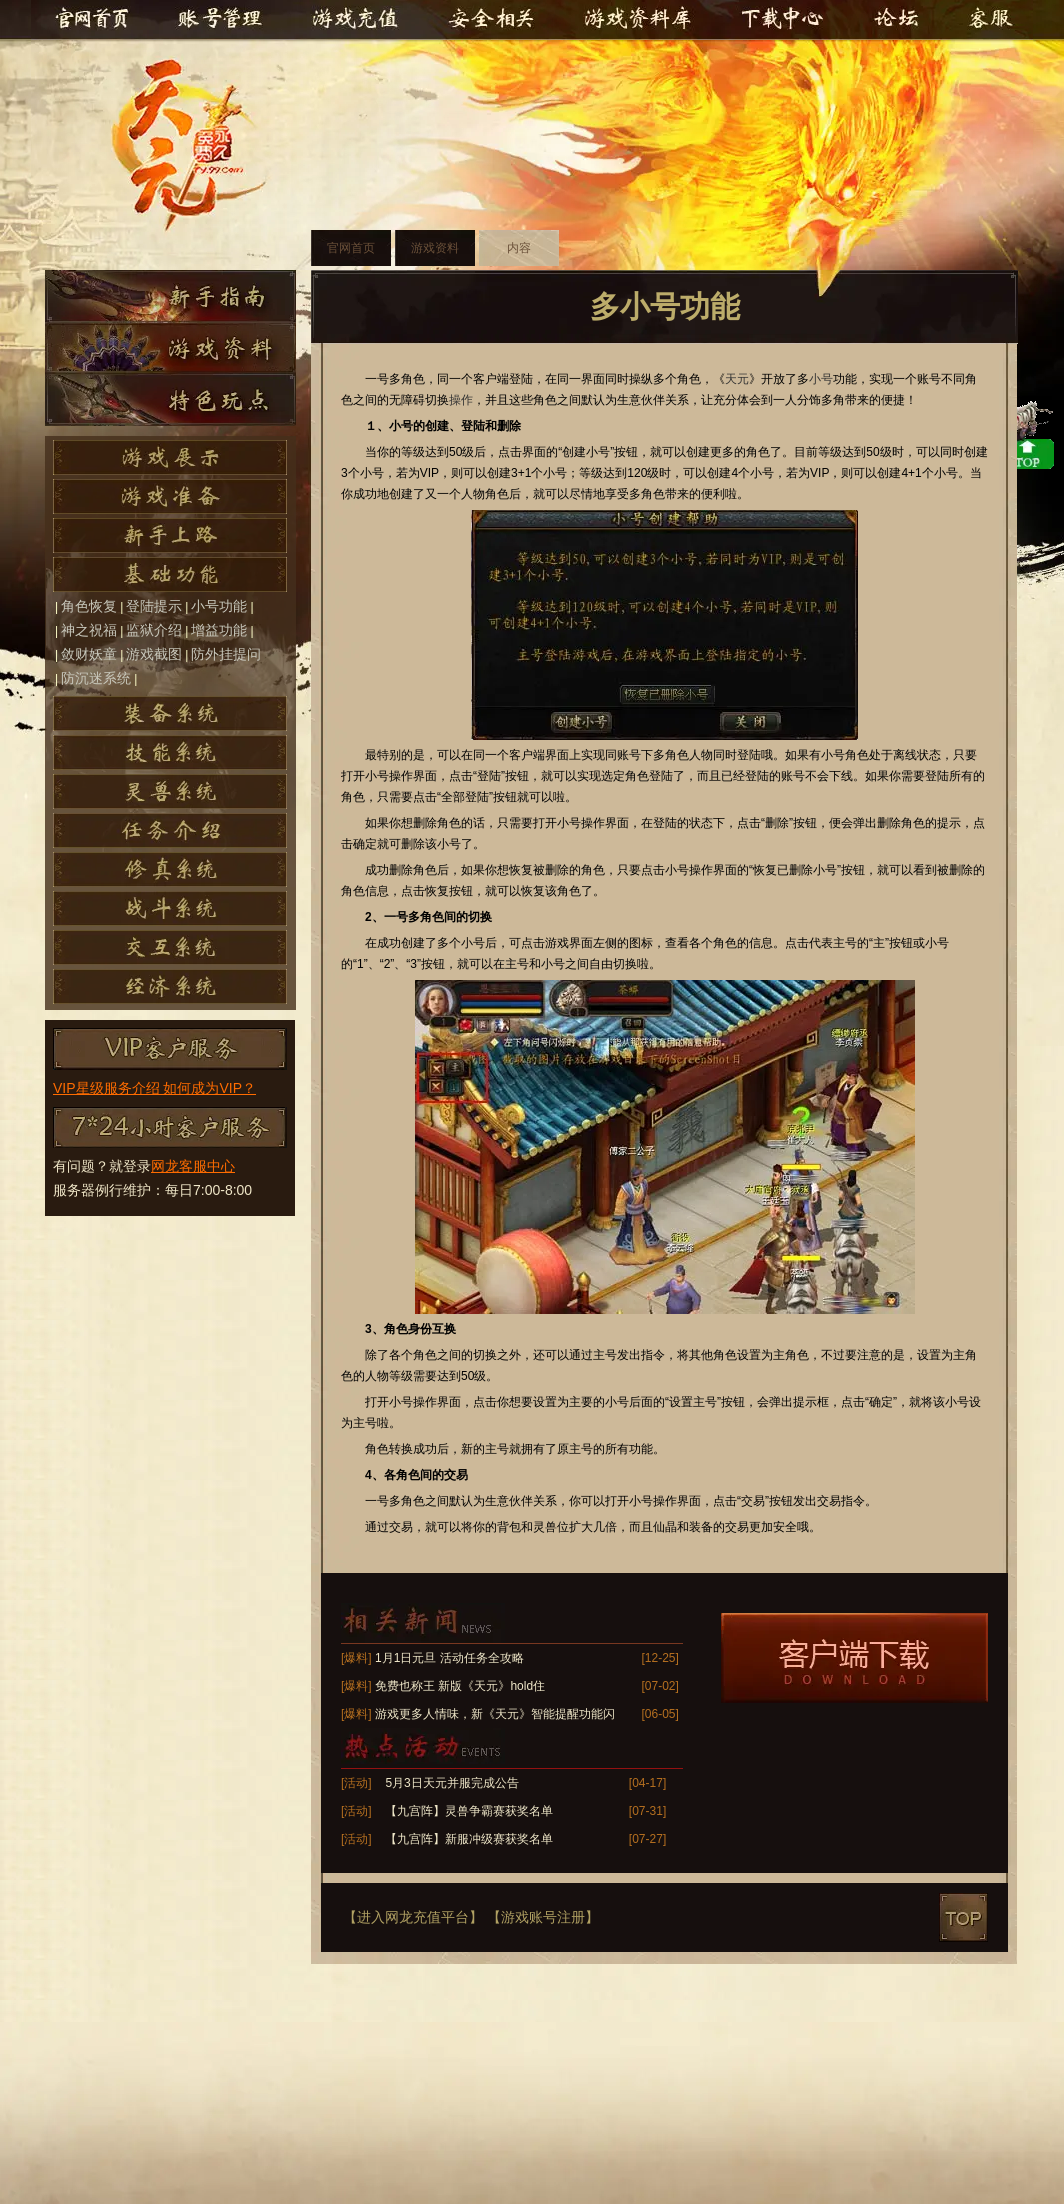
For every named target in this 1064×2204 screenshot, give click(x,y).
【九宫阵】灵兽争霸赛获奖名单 (469, 1811)
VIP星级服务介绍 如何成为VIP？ (154, 1088)
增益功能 (219, 630)
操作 (461, 400)
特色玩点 (170, 400)
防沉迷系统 (96, 678)
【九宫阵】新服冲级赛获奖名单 (469, 1839)
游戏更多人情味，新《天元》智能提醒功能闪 (495, 1714)
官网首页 (91, 20)
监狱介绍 (154, 630)
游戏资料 (170, 348)
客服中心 (987, 20)
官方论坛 (899, 20)
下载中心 (783, 20)
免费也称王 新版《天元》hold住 (460, 1686)
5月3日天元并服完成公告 (451, 1783)
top (963, 1917)
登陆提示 (154, 606)
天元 (198, 146)
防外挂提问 (226, 654)
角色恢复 (89, 606)
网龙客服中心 (193, 1166)
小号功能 (219, 606)
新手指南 (170, 296)
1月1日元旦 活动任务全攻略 (449, 1658)
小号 (821, 379)
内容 (519, 248)
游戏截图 (154, 654)
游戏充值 (359, 20)
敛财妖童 (89, 654)
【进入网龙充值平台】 (413, 1917)
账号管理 (219, 20)
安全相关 (491, 20)
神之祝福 (89, 630)
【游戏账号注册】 (543, 1917)
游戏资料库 (637, 20)
